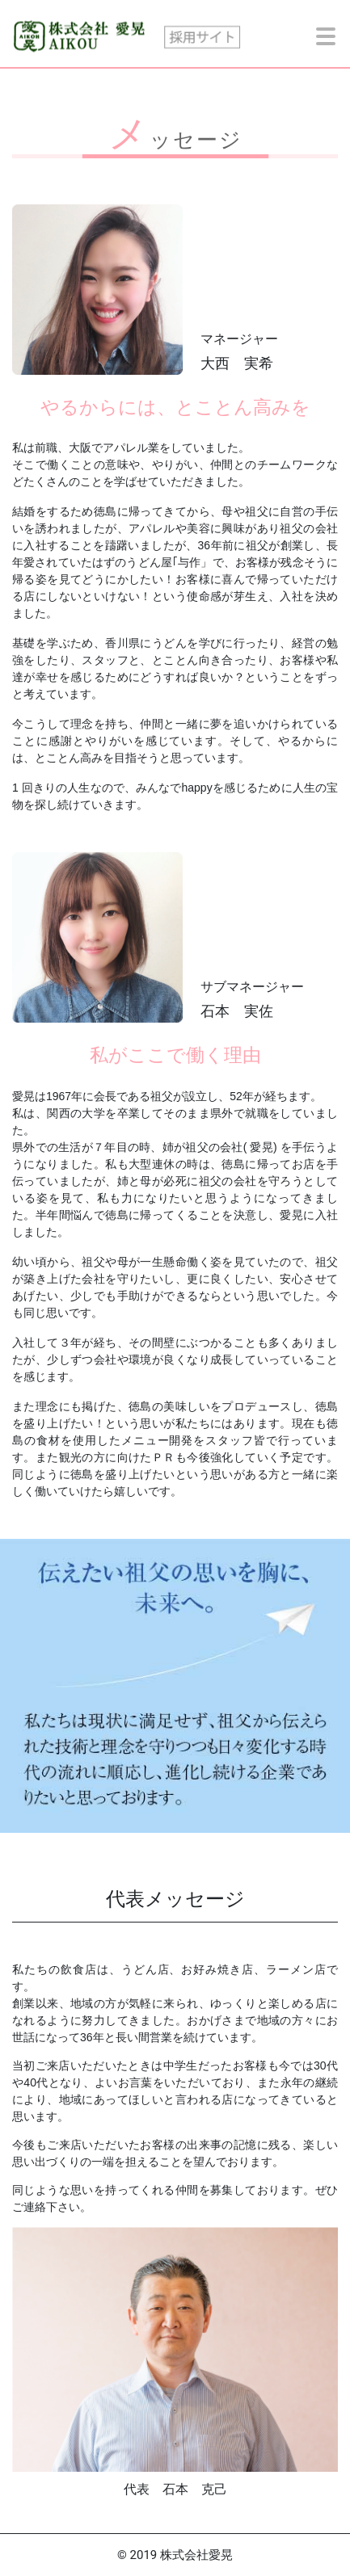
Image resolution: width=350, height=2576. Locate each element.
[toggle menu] (326, 36)
